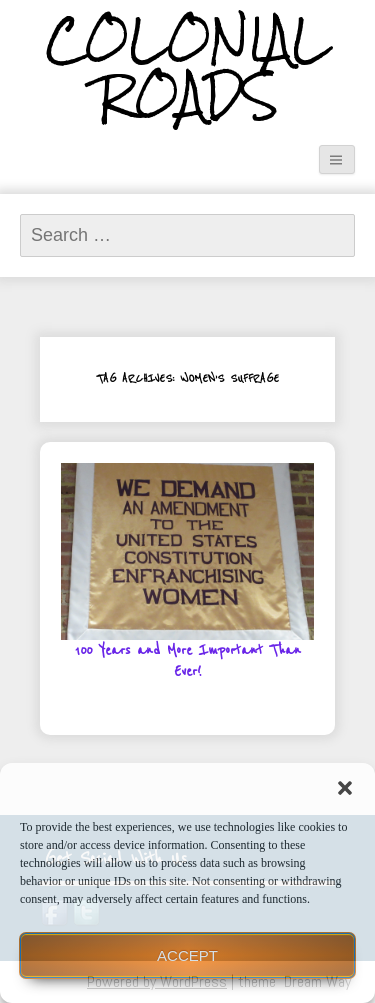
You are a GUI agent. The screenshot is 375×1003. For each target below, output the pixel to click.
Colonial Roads (187, 68)
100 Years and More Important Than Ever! (188, 661)
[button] (345, 788)
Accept (187, 955)
